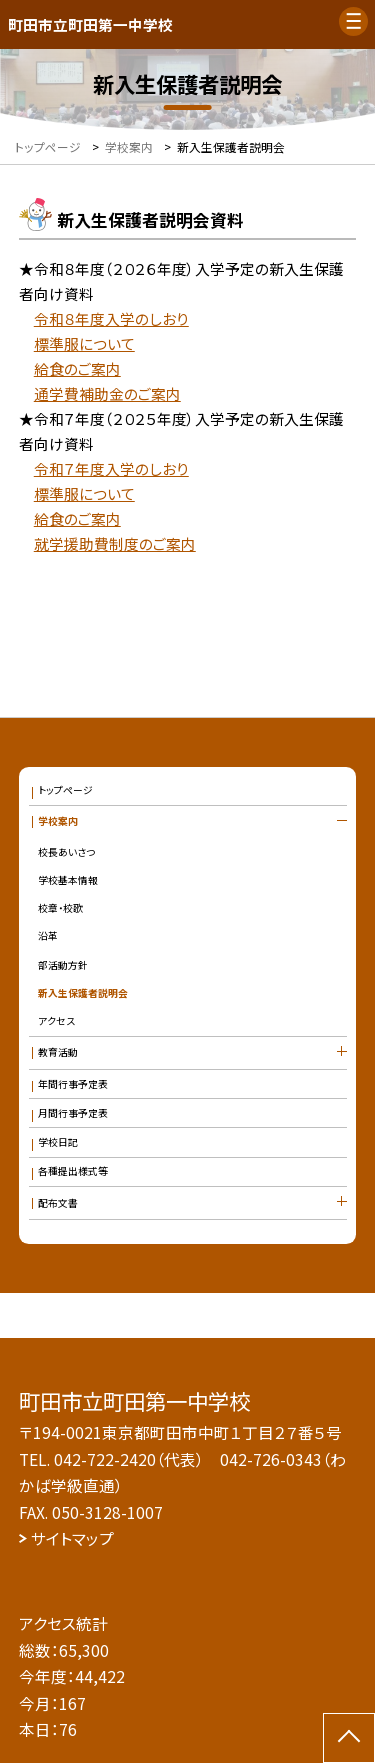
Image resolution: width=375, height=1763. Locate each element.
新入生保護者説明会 (83, 993)
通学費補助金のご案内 (107, 393)
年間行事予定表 (73, 1084)
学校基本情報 (68, 880)
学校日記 (58, 1142)
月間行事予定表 (73, 1113)
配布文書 (58, 1203)
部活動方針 (63, 965)
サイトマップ (72, 1538)
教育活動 (58, 1052)
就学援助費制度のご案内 (115, 543)
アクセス (56, 1021)
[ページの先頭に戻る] (349, 1738)
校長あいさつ (66, 852)
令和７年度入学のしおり (111, 468)
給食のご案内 (77, 368)
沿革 (48, 936)
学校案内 (58, 821)
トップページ (65, 790)
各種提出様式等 (73, 1171)
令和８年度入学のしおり (111, 318)
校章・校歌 (60, 908)
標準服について (84, 343)
